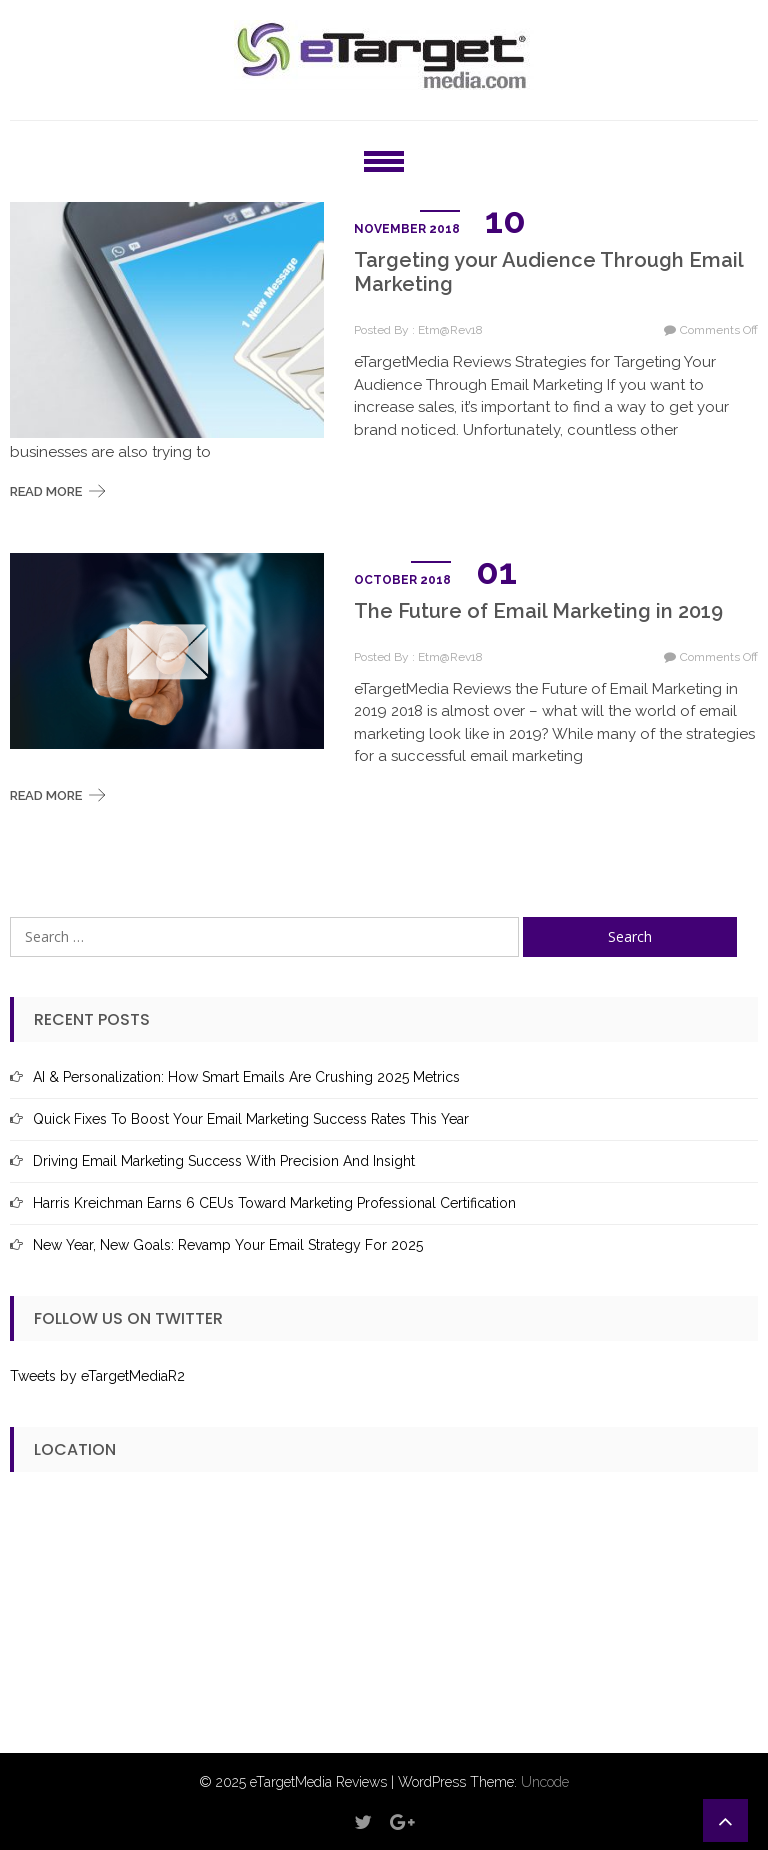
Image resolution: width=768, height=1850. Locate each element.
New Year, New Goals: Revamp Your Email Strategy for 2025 (228, 1245)
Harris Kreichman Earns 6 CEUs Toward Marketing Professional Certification (274, 1203)
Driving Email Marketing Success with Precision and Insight (224, 1161)
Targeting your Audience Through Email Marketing (548, 272)
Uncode (545, 1782)
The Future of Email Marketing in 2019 (538, 611)
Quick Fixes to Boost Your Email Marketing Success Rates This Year (251, 1119)
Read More (46, 491)
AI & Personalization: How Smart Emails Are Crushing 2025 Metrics (246, 1077)
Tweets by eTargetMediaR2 (97, 1376)
